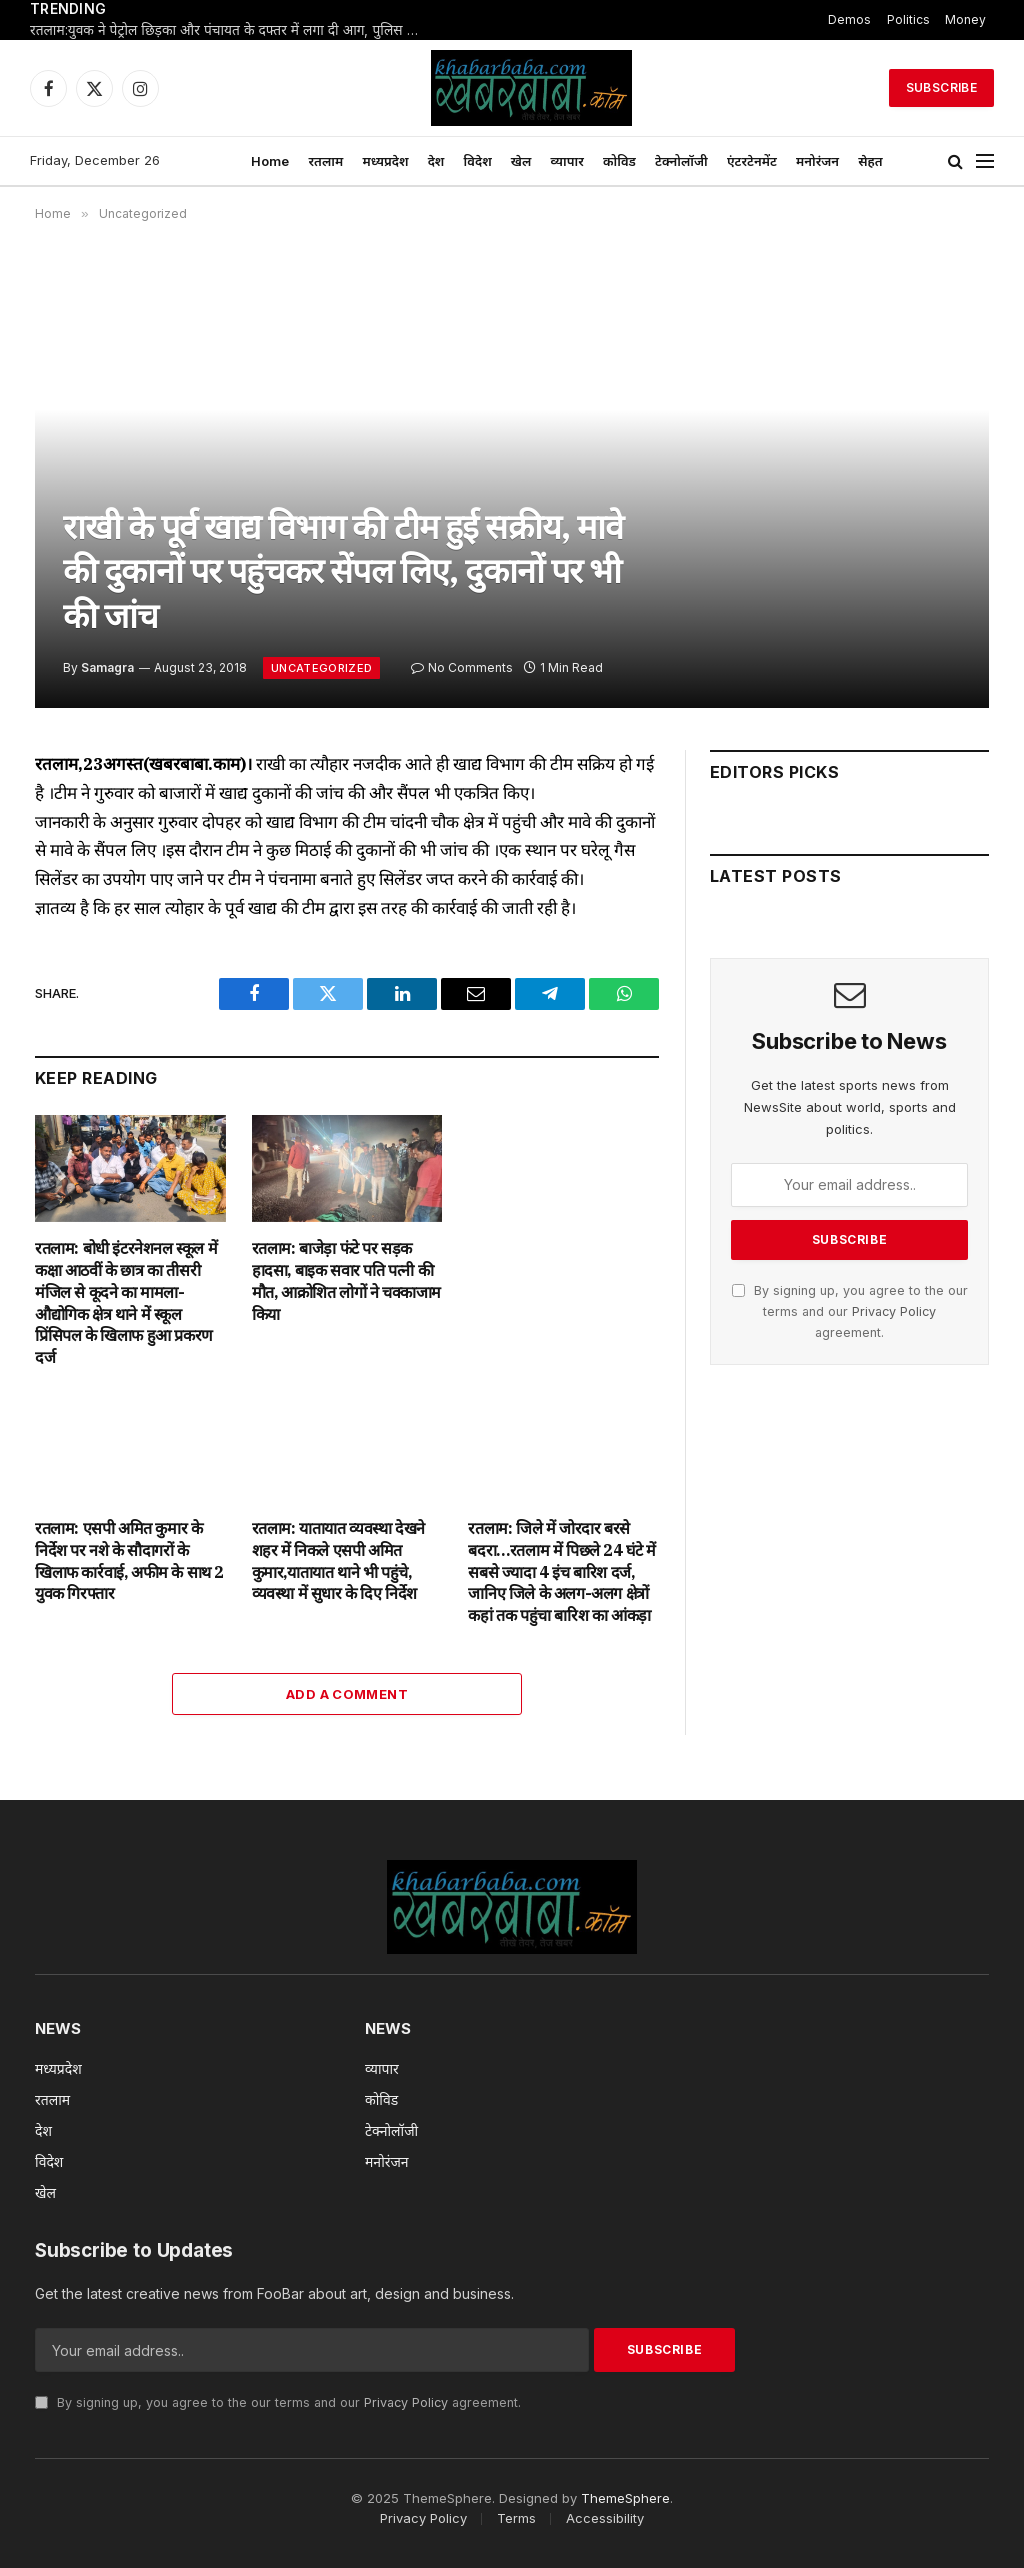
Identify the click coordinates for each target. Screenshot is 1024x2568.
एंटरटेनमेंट (752, 161)
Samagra (107, 667)
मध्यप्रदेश (385, 161)
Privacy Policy (894, 1311)
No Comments (462, 667)
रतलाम (325, 161)
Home (270, 161)
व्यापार (567, 161)
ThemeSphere (625, 2498)
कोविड (619, 161)
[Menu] (985, 161)
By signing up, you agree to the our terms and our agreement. (850, 1312)
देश (436, 161)
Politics (908, 19)
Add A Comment (347, 1694)
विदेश (478, 161)
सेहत (870, 161)
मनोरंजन (817, 161)
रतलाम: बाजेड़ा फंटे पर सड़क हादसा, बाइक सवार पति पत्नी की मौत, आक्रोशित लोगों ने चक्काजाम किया (346, 1280)
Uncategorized (321, 668)
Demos (849, 19)
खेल (521, 161)
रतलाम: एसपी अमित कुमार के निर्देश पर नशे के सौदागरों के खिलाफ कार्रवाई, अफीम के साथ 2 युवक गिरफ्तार (129, 1560)
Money (965, 19)
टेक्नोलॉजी (681, 161)
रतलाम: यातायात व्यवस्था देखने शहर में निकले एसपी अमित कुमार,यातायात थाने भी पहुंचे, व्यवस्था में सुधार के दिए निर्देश (338, 1560)
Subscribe (941, 87)
